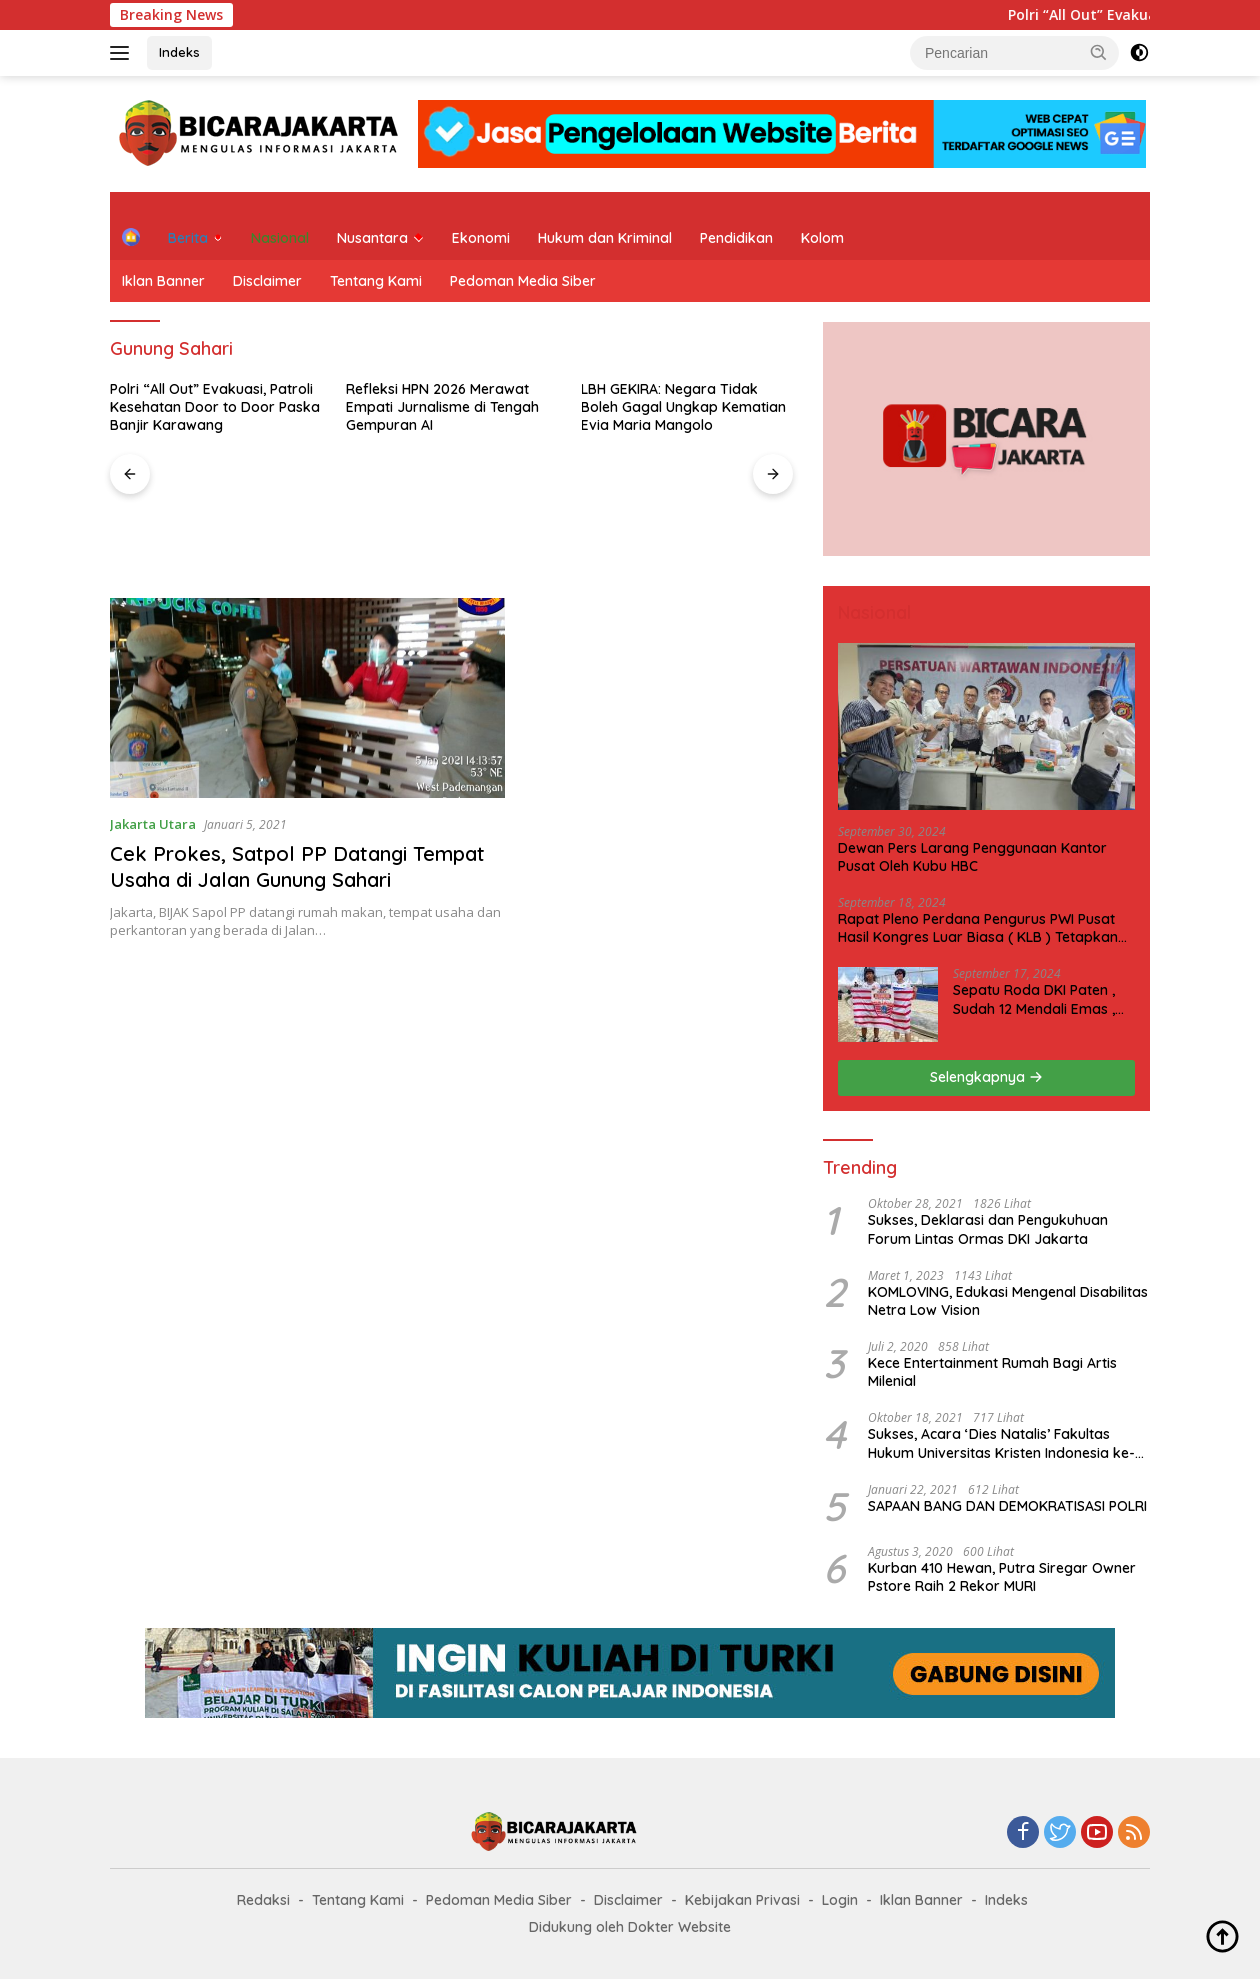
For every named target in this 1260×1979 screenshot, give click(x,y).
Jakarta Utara (153, 824)
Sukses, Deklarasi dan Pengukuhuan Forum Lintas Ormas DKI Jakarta (988, 1229)
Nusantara (372, 238)
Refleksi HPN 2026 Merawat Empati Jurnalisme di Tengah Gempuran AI (442, 407)
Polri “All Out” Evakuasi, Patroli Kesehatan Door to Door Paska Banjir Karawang (215, 407)
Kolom (822, 238)
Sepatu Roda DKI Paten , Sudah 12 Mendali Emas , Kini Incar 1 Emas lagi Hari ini (1037, 999)
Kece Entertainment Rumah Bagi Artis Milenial (992, 1372)
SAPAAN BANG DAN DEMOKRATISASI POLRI (1007, 1506)
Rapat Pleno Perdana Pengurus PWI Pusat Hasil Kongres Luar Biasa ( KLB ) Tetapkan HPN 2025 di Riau (978, 928)
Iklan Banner (163, 281)
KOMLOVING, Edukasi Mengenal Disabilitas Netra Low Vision (1008, 1301)
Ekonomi (481, 238)
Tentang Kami (376, 281)
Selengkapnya (986, 1077)
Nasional (280, 238)
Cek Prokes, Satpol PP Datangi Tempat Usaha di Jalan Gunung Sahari (297, 866)
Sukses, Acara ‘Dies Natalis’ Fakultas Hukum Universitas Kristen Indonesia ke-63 (1001, 1443)
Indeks (179, 52)
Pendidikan (736, 238)
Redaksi (263, 1900)
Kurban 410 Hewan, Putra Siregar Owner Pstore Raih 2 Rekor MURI (1002, 1577)
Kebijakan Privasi (742, 1900)
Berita (188, 238)
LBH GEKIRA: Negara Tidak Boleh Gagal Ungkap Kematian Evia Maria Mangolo (683, 407)
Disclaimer (267, 281)
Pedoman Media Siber (523, 281)
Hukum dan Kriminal (605, 238)
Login (840, 1900)
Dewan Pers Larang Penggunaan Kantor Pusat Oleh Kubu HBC (972, 857)
